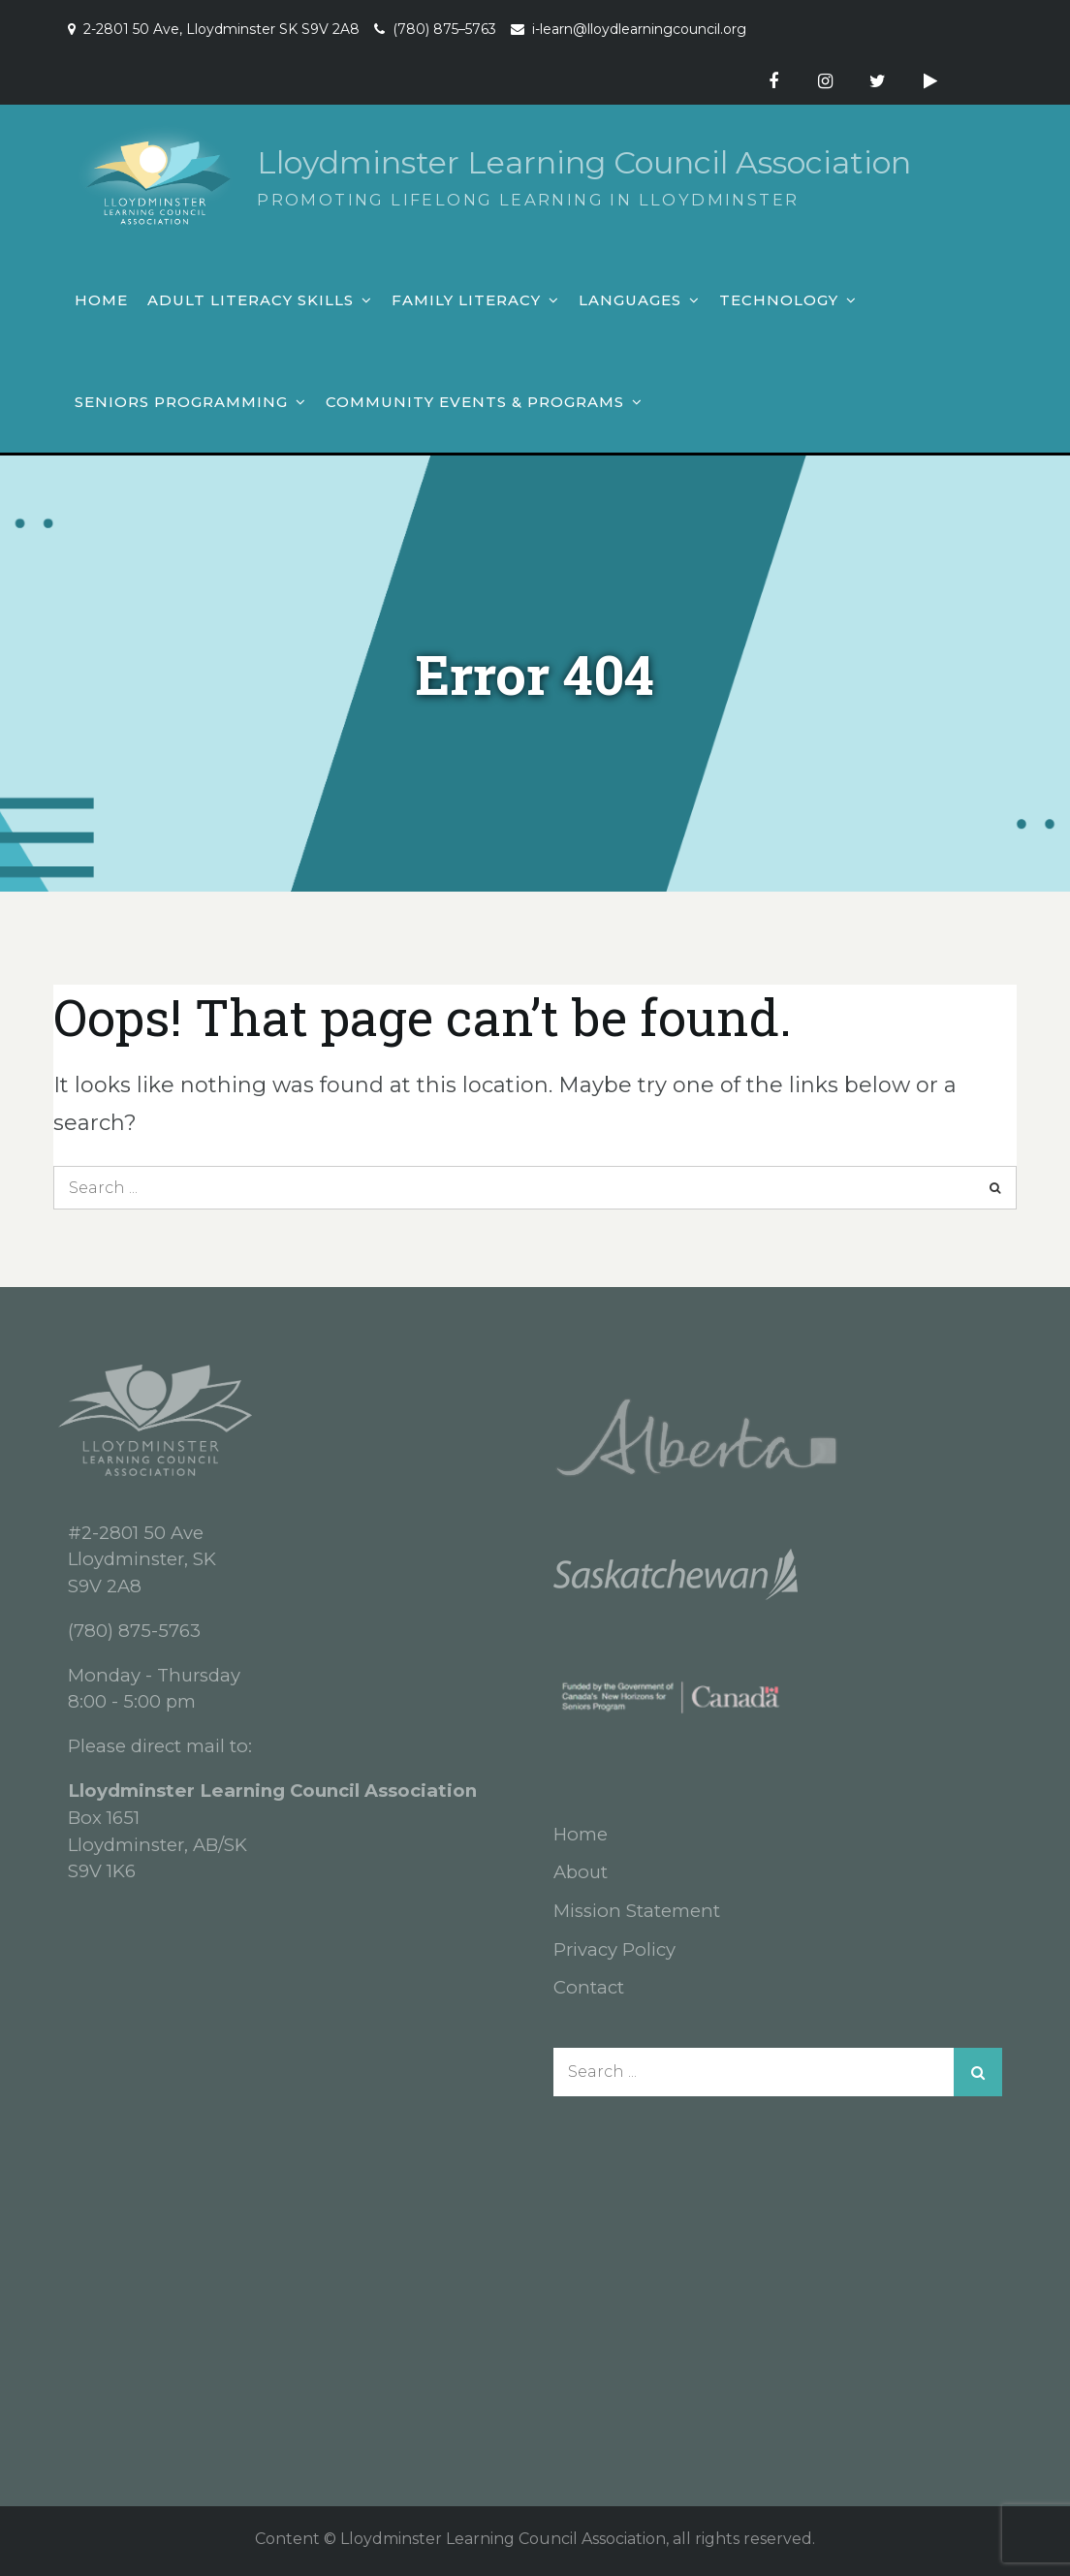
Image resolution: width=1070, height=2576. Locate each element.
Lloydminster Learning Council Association (584, 162)
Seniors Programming (181, 402)
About (580, 1872)
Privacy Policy (614, 1949)
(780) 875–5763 (444, 29)
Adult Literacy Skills (250, 300)
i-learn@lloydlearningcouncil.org (639, 29)
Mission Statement (636, 1911)
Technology (778, 300)
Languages (630, 300)
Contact (588, 1987)
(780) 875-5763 (134, 1630)
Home (101, 300)
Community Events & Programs (475, 402)
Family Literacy (466, 300)
